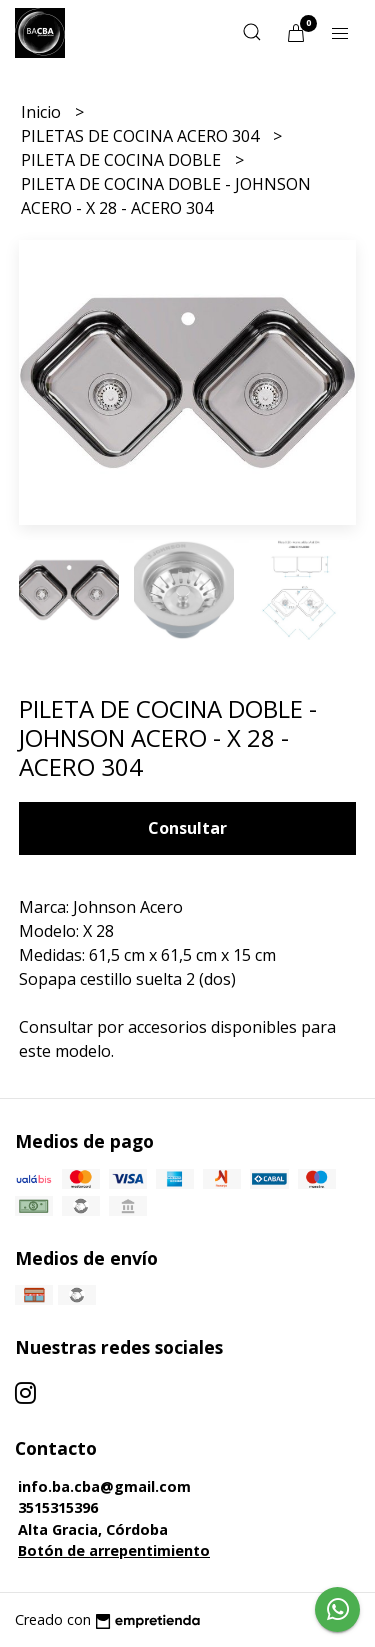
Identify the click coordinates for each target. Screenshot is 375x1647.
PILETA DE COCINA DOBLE (123, 160)
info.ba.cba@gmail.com (104, 1486)
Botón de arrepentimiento (114, 1550)
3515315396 (58, 1507)
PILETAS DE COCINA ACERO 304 (142, 136)
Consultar (187, 828)
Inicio (43, 112)
